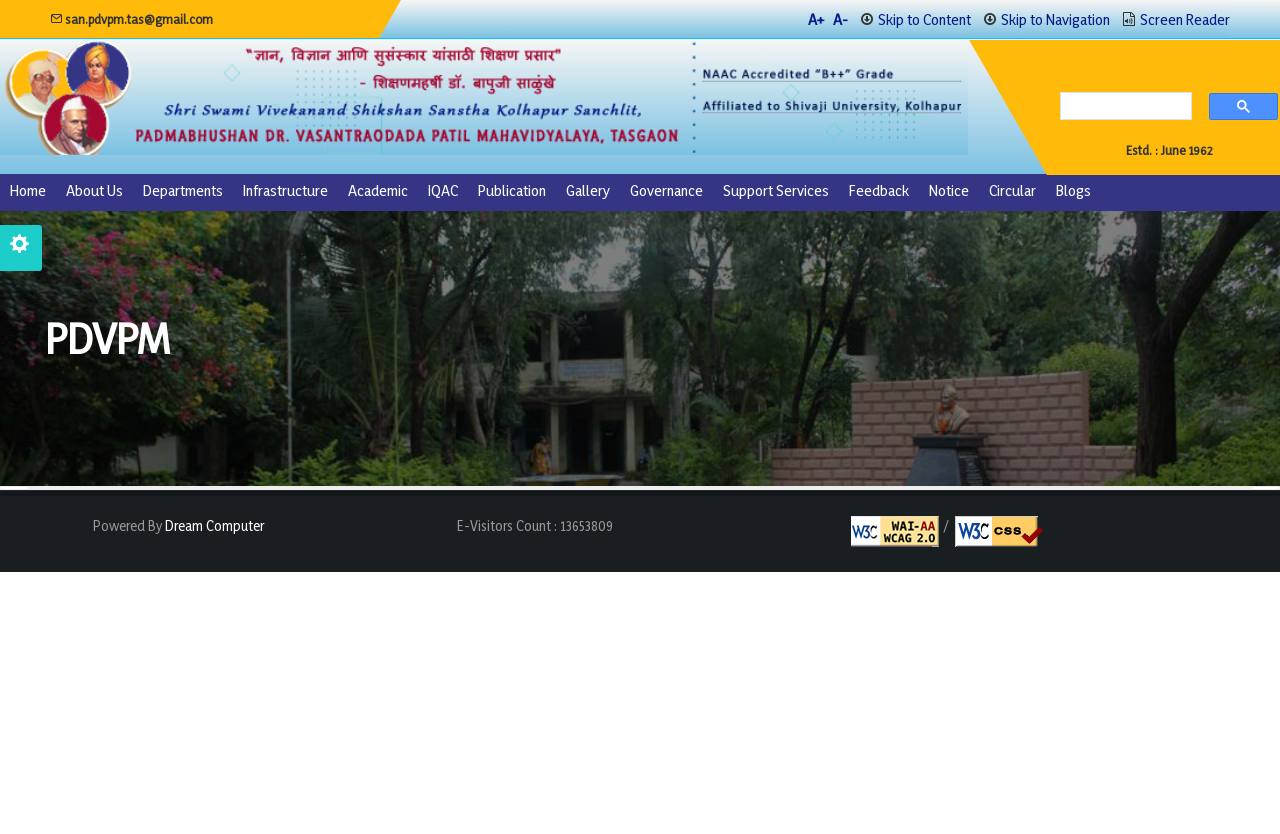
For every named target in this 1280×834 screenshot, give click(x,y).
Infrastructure (285, 190)
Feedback (879, 190)
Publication (512, 190)
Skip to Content (924, 19)
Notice (949, 190)
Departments (183, 190)
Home (28, 190)
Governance (666, 190)
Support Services (776, 190)
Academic (378, 190)
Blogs (1073, 190)
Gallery (588, 190)
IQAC (443, 190)
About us (94, 190)
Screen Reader (1185, 19)
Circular (1012, 190)
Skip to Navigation (1055, 19)
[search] (1121, 108)
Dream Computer (213, 525)
